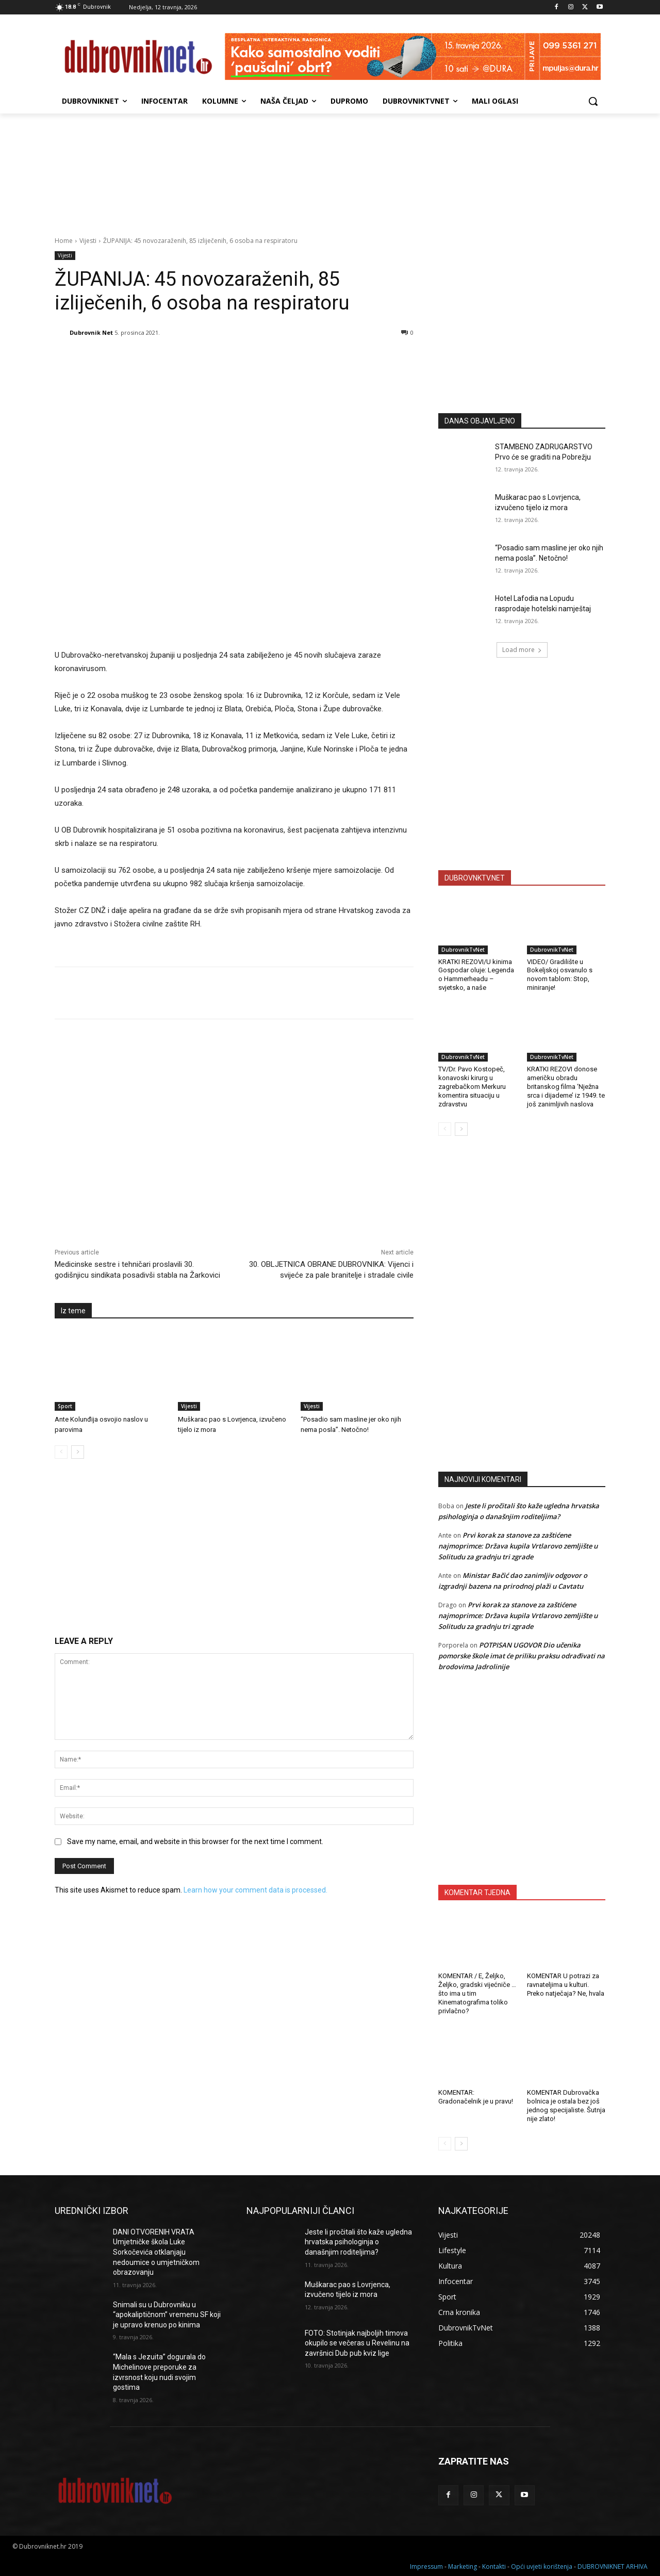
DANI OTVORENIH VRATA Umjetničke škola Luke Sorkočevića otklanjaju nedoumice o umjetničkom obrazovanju (156, 2252)
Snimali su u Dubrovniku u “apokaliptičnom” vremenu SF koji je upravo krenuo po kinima (167, 2315)
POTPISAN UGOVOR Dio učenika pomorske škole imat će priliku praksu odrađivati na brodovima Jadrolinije (521, 1655)
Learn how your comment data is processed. (255, 1890)
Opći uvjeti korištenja (541, 2566)
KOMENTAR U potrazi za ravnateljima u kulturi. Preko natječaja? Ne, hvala (565, 1984)
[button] (593, 101)
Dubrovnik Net (91, 332)
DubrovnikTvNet (463, 949)
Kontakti (494, 2566)
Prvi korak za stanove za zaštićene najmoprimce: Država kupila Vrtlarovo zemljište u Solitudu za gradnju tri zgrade (518, 1545)
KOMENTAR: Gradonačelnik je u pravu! (475, 2097)
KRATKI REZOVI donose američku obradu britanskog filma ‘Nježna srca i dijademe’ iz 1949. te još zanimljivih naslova (566, 1086)
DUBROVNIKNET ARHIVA (613, 2566)
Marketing (462, 2566)
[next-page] (77, 1452)
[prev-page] (61, 1452)
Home (64, 240)
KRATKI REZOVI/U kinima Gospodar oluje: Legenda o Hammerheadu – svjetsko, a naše (476, 975)
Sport (65, 1406)
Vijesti (87, 240)
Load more (522, 649)
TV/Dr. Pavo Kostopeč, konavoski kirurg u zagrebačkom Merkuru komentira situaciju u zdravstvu (472, 1086)
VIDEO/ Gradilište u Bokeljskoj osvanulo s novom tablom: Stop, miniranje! (559, 975)
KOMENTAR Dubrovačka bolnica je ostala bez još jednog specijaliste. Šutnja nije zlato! (566, 2106)
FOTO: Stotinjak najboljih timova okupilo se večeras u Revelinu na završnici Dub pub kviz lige (357, 2343)
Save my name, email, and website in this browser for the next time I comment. (195, 1841)
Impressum (426, 2566)
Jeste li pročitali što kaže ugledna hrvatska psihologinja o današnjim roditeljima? (358, 2242)
